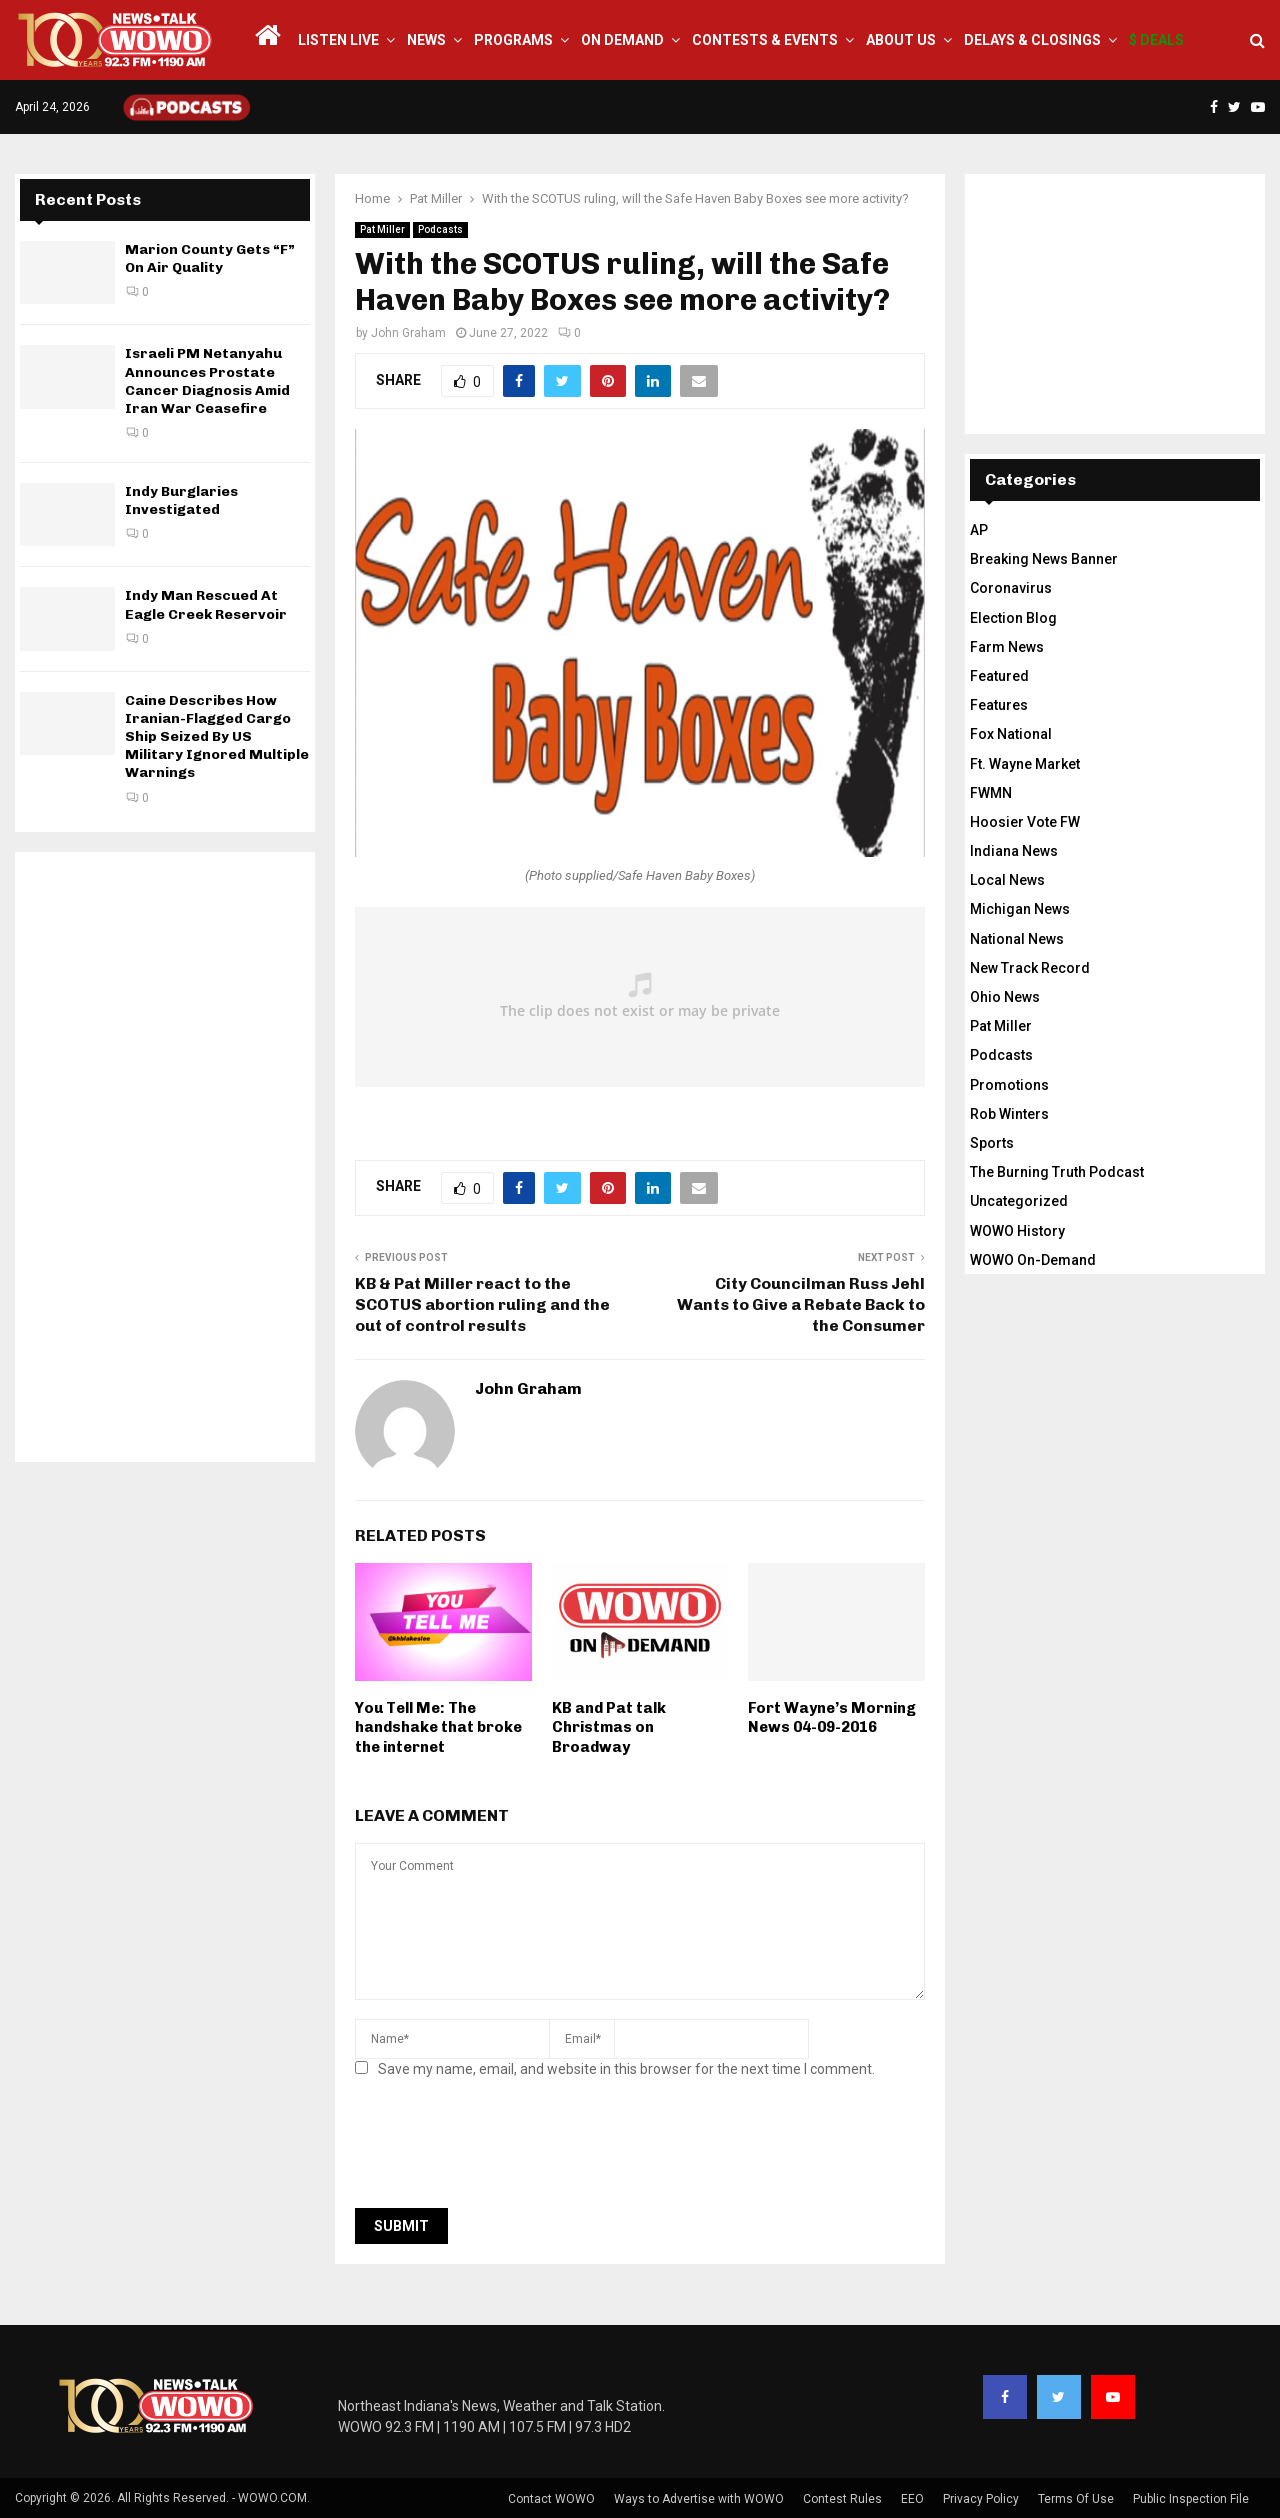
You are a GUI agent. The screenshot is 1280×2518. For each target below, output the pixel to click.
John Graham (408, 333)
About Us (901, 40)
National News (1017, 939)
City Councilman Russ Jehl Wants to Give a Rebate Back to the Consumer (801, 1305)
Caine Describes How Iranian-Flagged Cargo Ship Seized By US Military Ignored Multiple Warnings (217, 737)
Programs (513, 40)
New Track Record (1030, 968)
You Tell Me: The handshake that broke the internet (438, 1727)
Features (999, 705)
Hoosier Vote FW (1025, 822)
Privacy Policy (981, 2499)
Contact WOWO (551, 2499)
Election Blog (1013, 618)
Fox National (1011, 734)
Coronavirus (1011, 588)
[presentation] (507, 2149)
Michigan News (1020, 909)
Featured (999, 676)
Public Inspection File (1191, 2499)
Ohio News (1005, 997)
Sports (992, 1143)
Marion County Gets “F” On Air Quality (210, 258)
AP (979, 530)
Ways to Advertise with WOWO (699, 2499)
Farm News (1007, 647)
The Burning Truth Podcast (1057, 1172)
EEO (912, 2499)
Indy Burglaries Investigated (181, 500)
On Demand (622, 40)
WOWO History (1017, 1231)
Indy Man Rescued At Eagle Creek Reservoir (206, 604)
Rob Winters (1009, 1114)
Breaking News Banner (1044, 559)
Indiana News (1014, 851)
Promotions (1009, 1085)
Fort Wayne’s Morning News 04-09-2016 (832, 1718)
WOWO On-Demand (1033, 1260)
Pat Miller (382, 229)
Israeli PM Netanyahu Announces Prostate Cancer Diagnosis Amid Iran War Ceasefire (207, 381)
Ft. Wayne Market (1025, 764)
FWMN (991, 793)
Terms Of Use (1076, 2499)
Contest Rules (842, 2499)
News (426, 40)
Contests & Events (765, 40)
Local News (1007, 880)
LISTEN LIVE (338, 40)
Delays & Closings (1032, 40)
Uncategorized (1019, 1201)
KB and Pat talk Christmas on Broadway (609, 1727)
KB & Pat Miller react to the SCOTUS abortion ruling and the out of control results (482, 1305)
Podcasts (440, 229)
